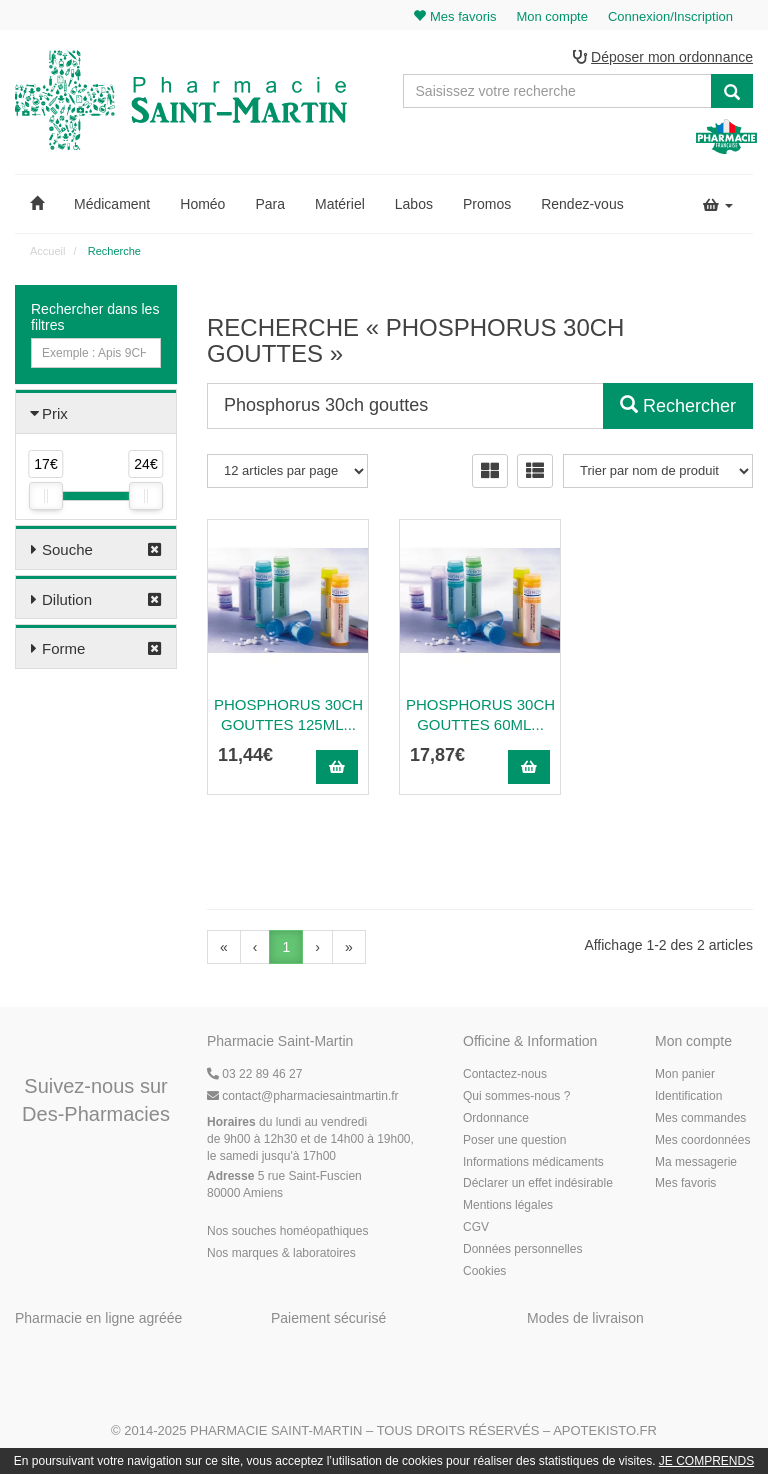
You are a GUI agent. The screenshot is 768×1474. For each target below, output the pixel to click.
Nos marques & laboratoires (281, 1253)
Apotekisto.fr (605, 1430)
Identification (688, 1096)
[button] (37, 204)
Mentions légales (508, 1205)
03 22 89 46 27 (254, 1074)
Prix (55, 413)
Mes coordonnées (702, 1140)
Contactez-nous (505, 1074)
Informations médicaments (533, 1162)
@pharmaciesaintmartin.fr (303, 1096)
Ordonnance (496, 1118)
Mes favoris (685, 1183)
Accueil (47, 251)
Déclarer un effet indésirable (538, 1183)
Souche (67, 549)
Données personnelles (522, 1249)
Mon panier (685, 1074)
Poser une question (514, 1140)
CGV (476, 1227)
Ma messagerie (696, 1162)
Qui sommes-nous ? (516, 1096)
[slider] (46, 496)
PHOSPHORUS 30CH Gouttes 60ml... (480, 714)
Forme (63, 648)
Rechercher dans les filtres (95, 317)
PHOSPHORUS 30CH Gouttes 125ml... (288, 714)
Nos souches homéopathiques (287, 1231)
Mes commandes (700, 1118)
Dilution (67, 599)
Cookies (484, 1271)
